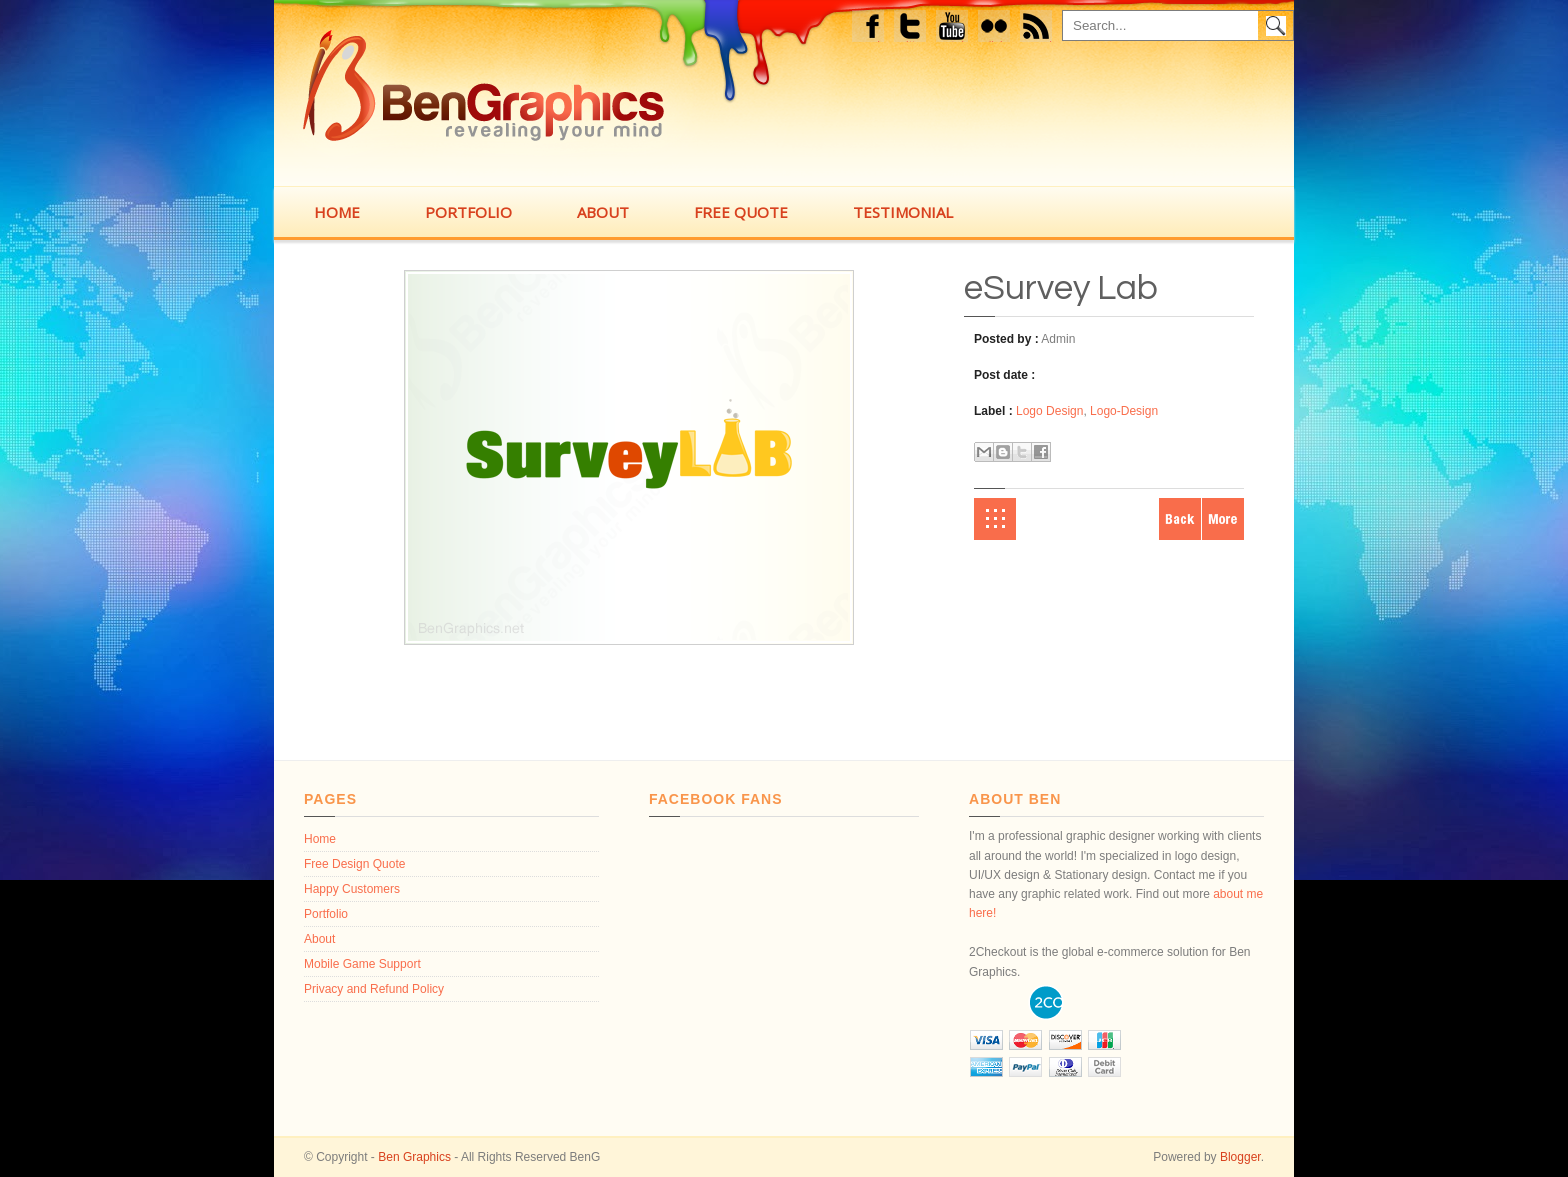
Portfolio (326, 914)
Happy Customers (352, 889)
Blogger (1240, 1157)
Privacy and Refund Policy (374, 989)
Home (995, 519)
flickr (999, 28)
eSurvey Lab (1061, 288)
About (319, 939)
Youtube (953, 28)
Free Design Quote (354, 864)
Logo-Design (1124, 411)
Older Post (1223, 519)
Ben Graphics (414, 1157)
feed (1042, 28)
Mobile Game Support (362, 964)
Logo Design (1049, 411)
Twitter (911, 28)
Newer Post (1180, 519)
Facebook (871, 28)
